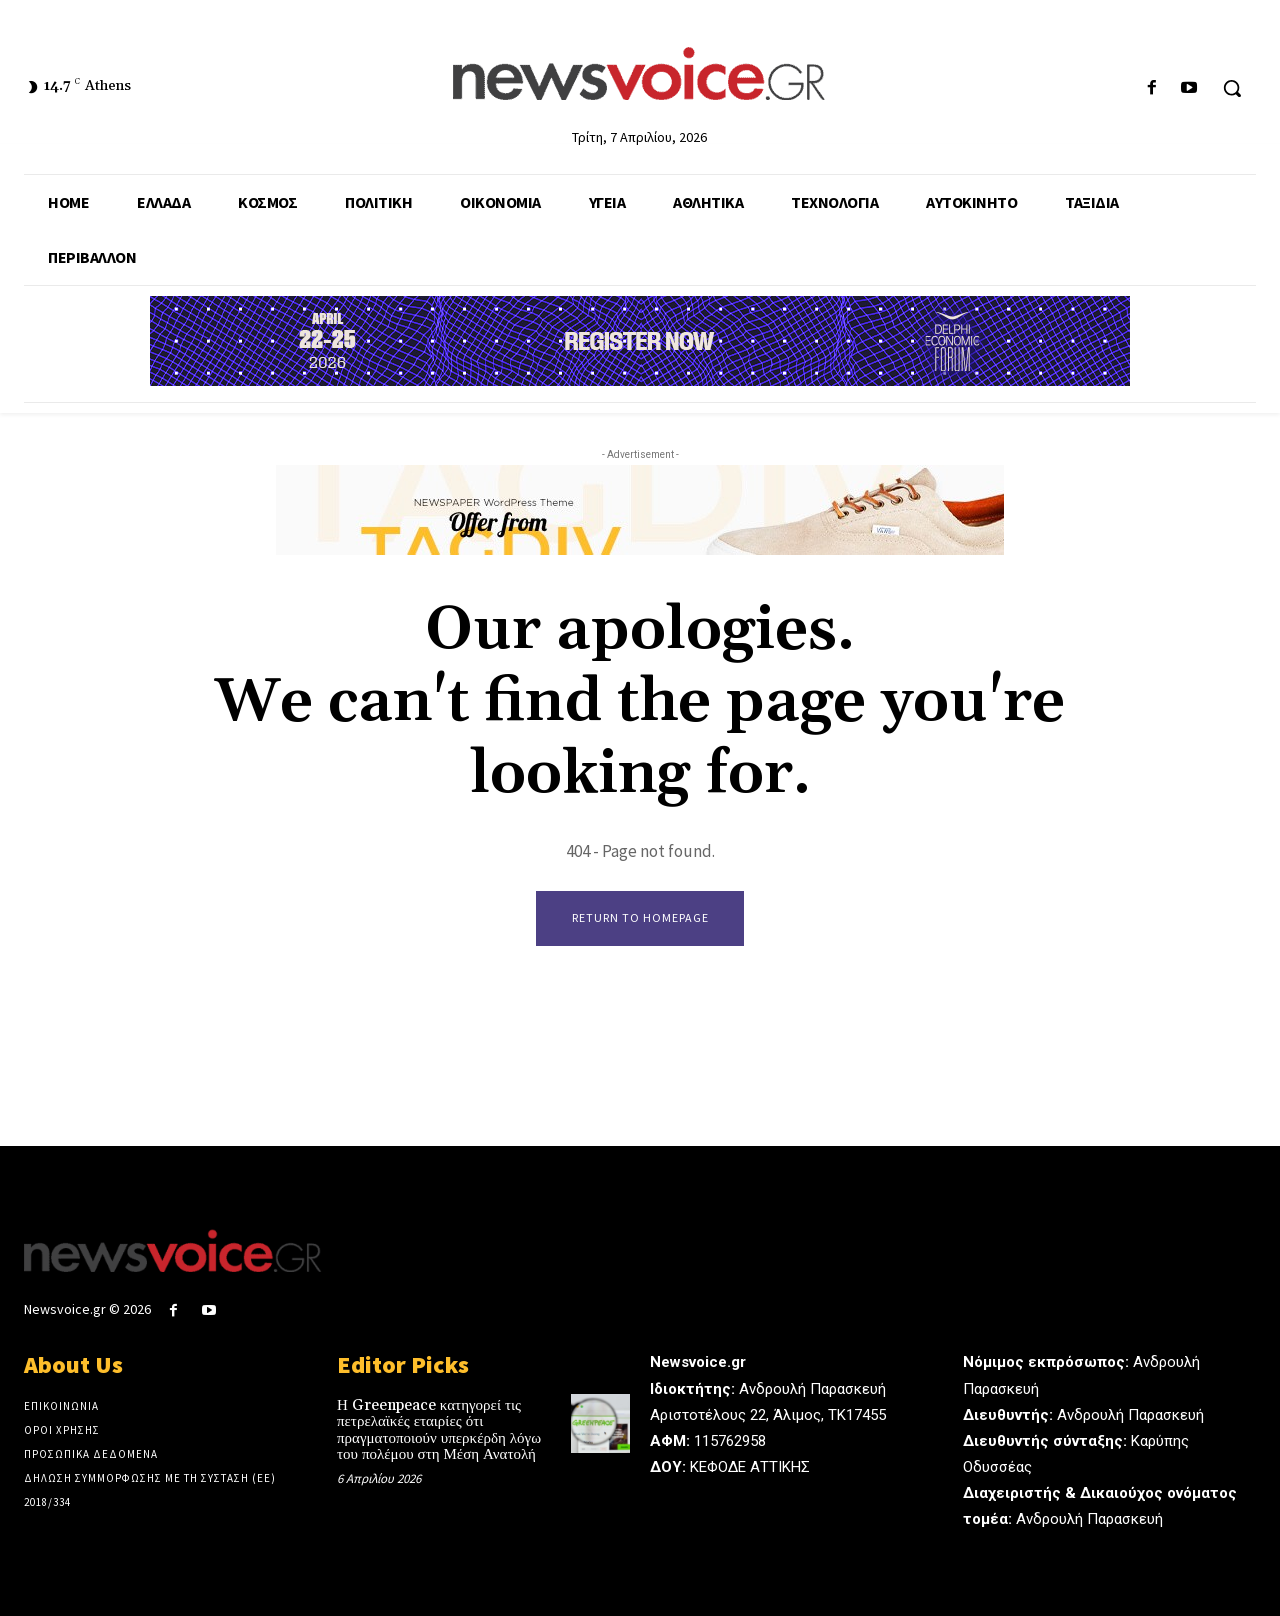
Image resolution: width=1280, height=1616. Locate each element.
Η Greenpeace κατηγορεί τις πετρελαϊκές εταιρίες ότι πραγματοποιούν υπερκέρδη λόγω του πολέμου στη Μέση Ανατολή (439, 1431)
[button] (1232, 88)
